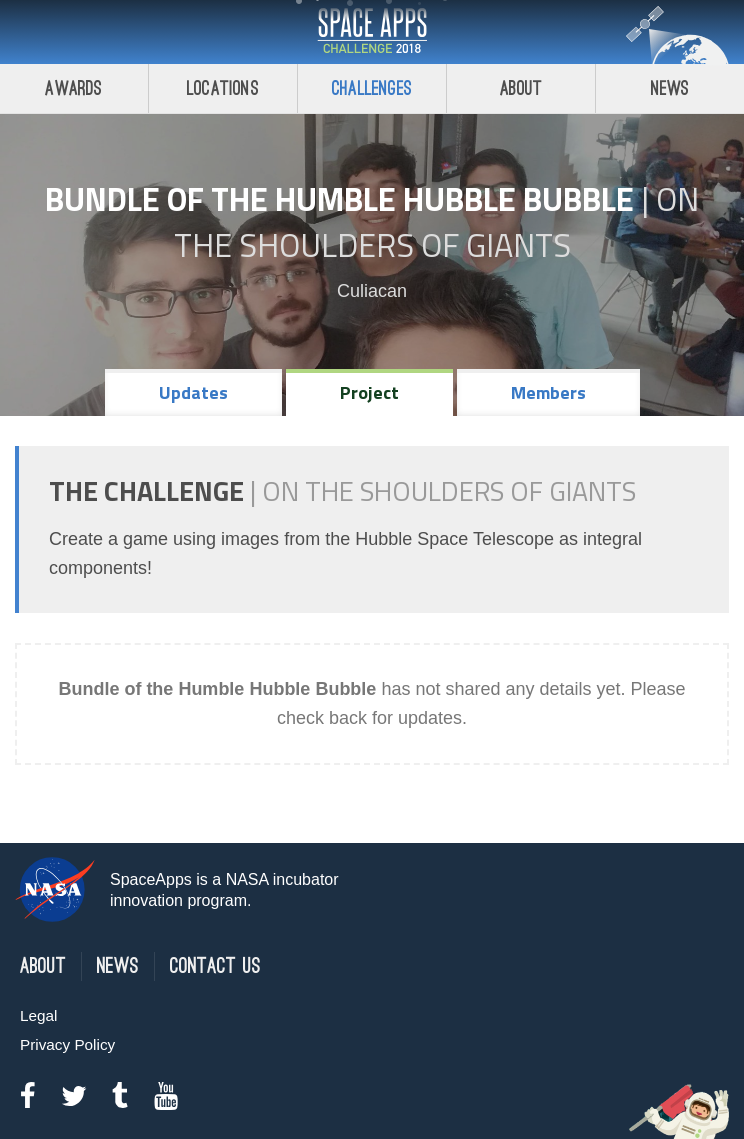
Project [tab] (369, 392)
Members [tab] (548, 392)
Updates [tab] (193, 392)
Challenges (372, 88)
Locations (223, 88)
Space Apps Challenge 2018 (372, 32)
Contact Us (215, 966)
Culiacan (372, 291)
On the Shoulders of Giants (437, 222)
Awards (73, 88)
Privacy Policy (67, 1044)
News (670, 88)
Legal (38, 1015)
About (521, 88)
